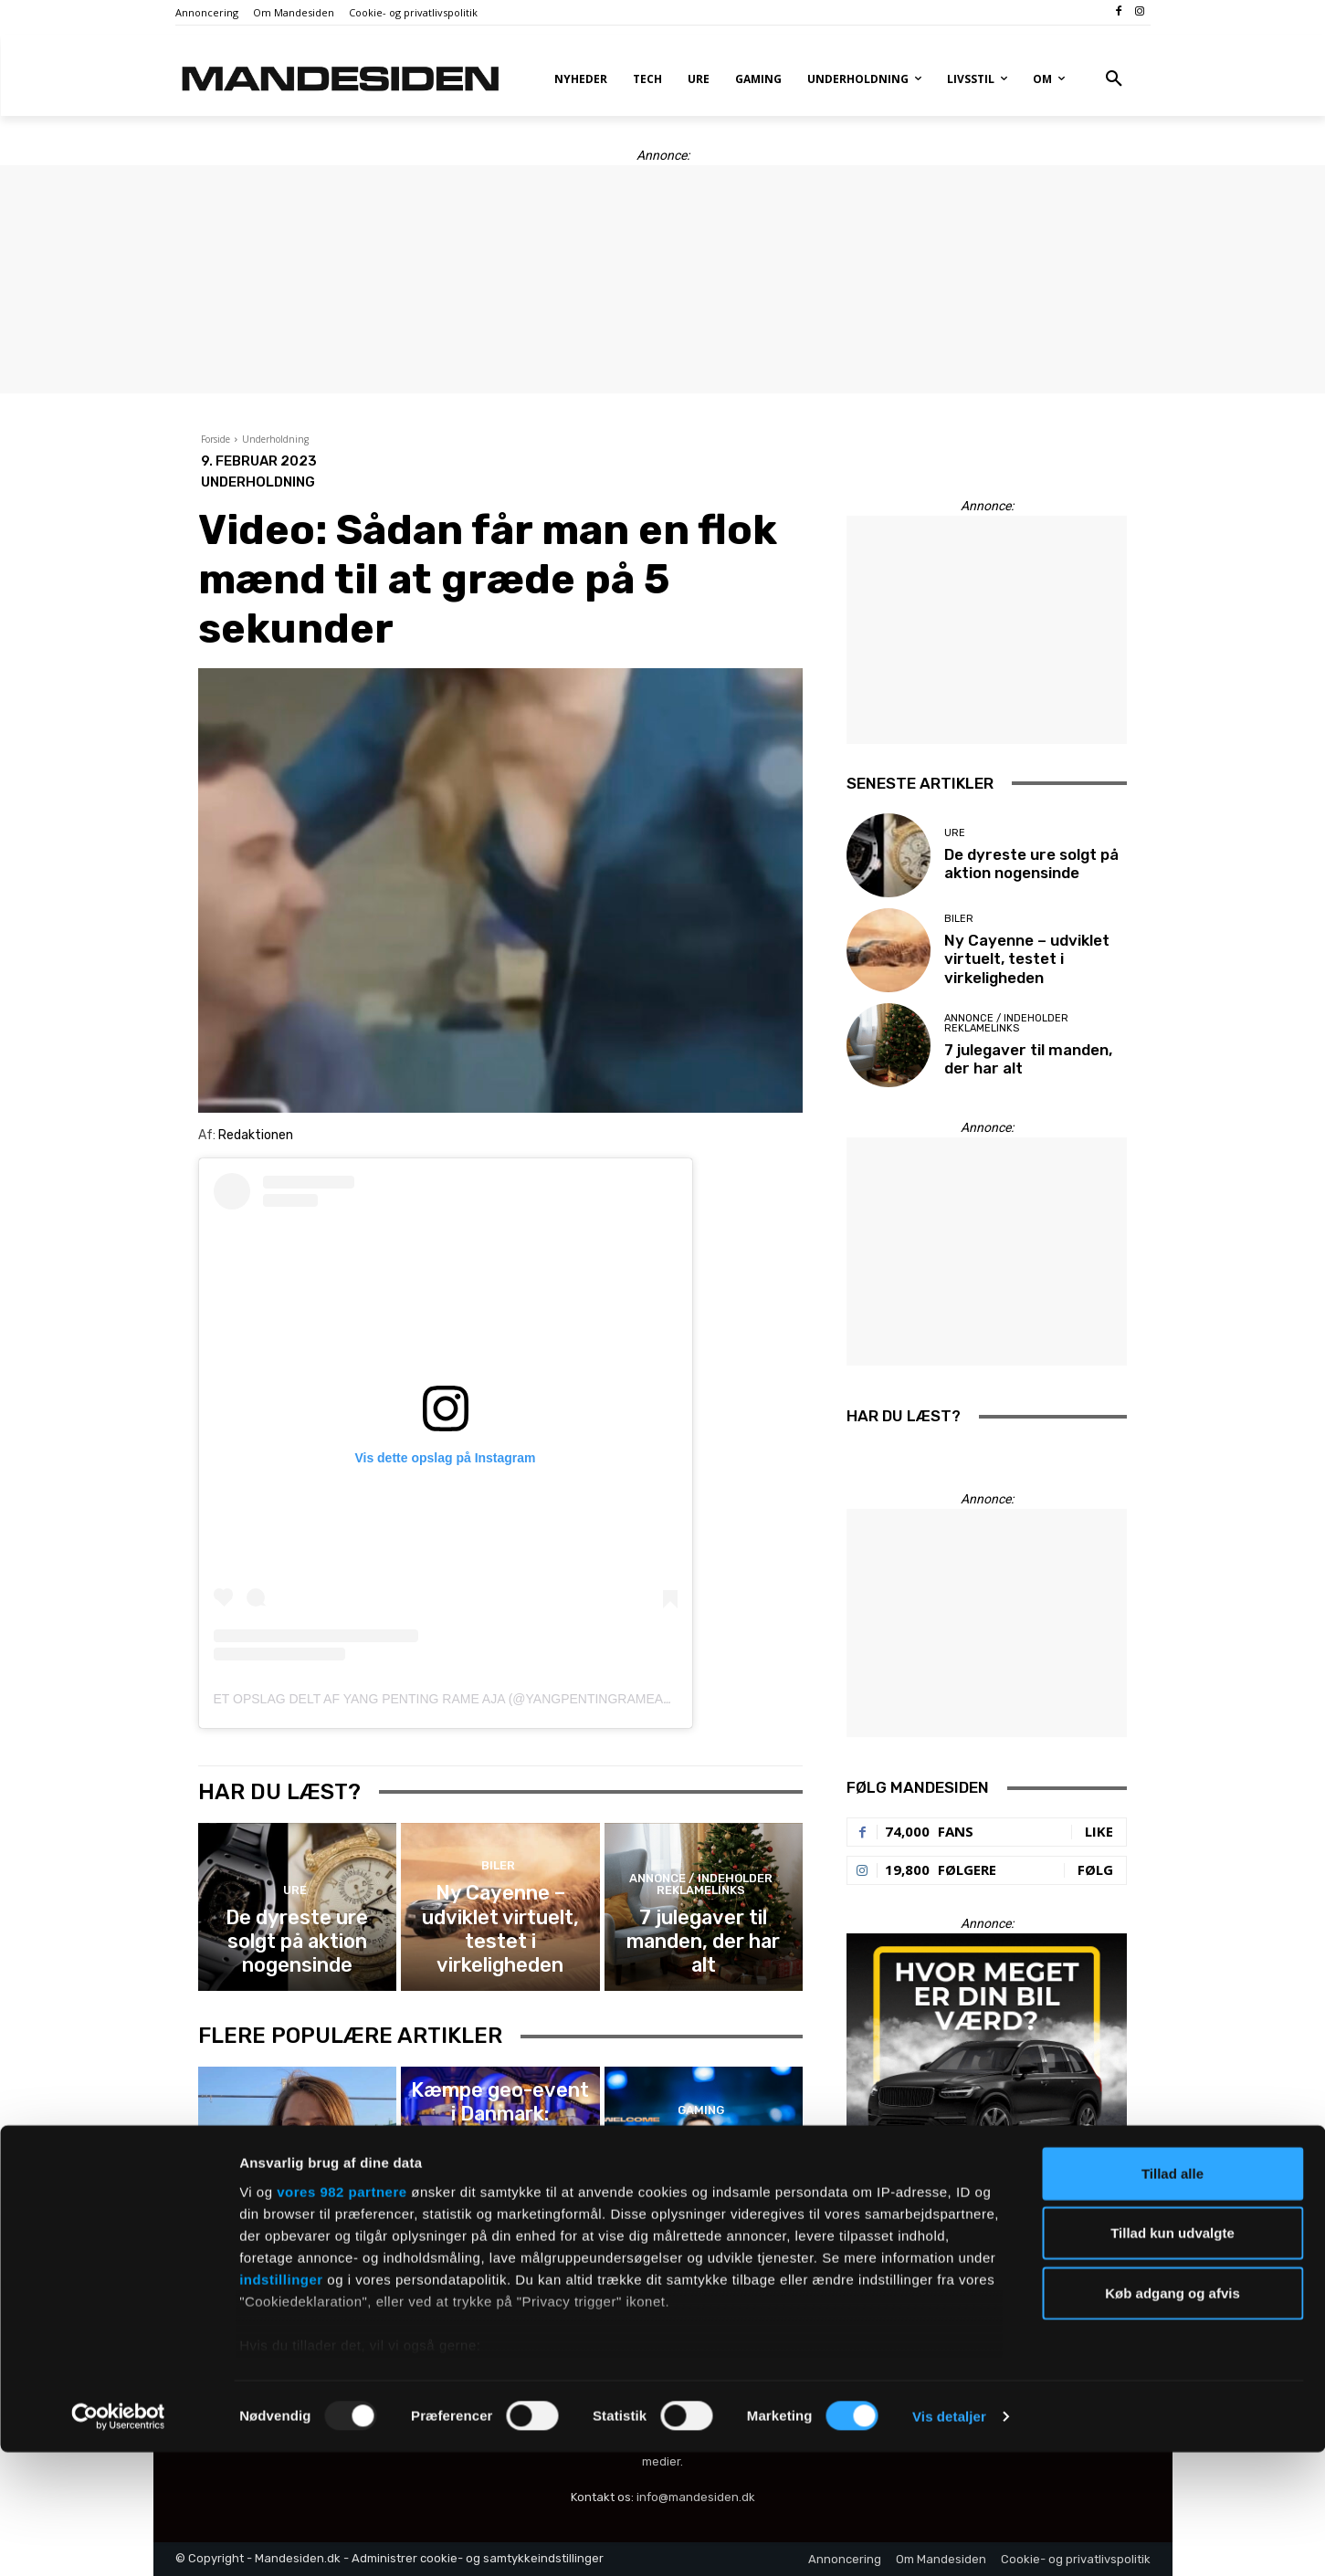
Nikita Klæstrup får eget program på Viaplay (297, 2186)
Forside (215, 439)
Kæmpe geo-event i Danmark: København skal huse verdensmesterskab (500, 2178)
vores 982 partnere (341, 2315)
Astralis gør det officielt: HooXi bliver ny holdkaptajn (703, 2178)
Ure (295, 1921)
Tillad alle (1172, 2297)
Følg (1095, 1869)
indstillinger (281, 2403)
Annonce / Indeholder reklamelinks (700, 1916)
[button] (1114, 79)
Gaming (498, 2139)
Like (1099, 1831)
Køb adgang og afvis (1172, 2416)
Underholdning (275, 439)
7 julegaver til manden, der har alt (704, 1951)
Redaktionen (255, 1135)
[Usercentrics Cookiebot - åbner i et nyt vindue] (118, 2540)
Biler (498, 1905)
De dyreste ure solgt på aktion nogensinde (297, 1951)
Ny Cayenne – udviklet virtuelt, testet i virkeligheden (500, 1943)
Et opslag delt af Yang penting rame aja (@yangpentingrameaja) (448, 1698)
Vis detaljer (949, 2540)
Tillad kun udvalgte (1172, 2356)
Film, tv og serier (295, 2156)
